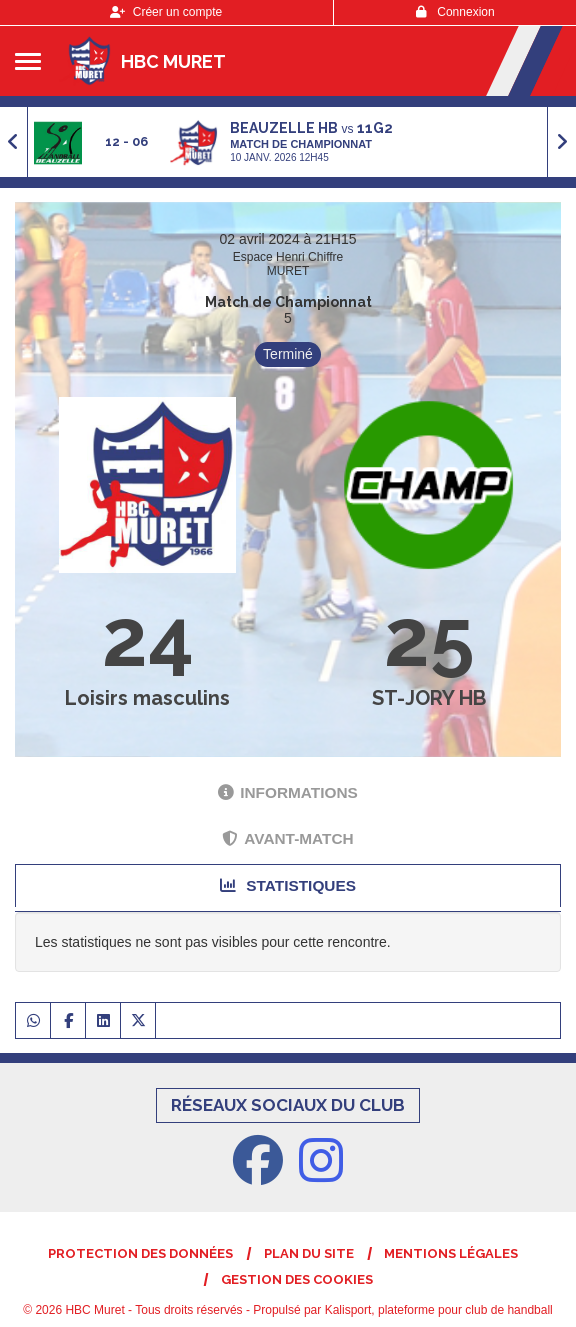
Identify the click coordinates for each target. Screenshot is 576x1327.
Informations (288, 792)
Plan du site (309, 1253)
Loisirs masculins (147, 698)
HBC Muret (173, 61)
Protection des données (140, 1253)
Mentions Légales (451, 1253)
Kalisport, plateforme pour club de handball (439, 1310)
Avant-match (287, 838)
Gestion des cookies (297, 1279)
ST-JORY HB (429, 698)
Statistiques (288, 885)
